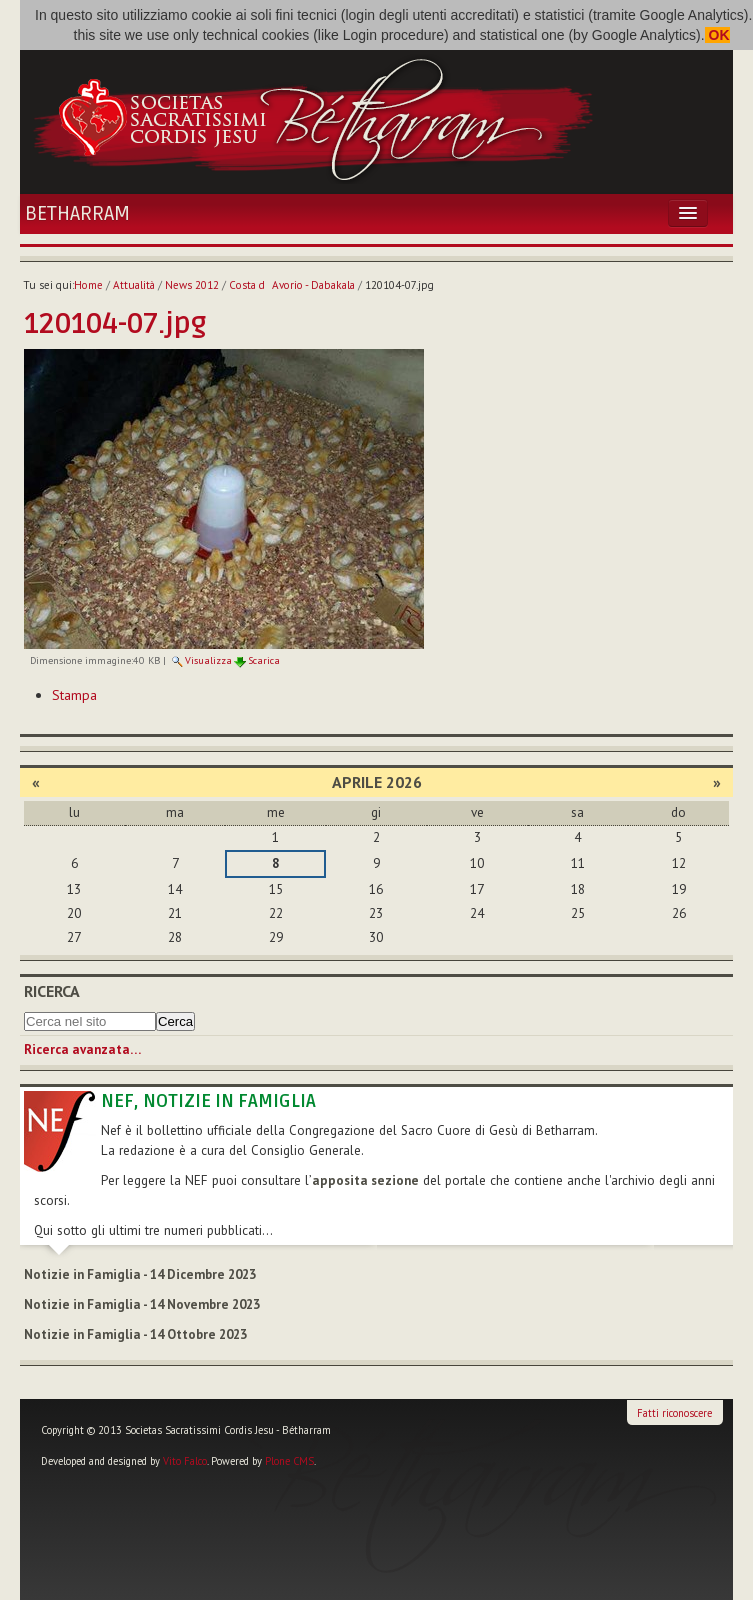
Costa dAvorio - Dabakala (292, 285)
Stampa (74, 695)
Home (88, 285)
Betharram (77, 214)
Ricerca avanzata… (82, 1049)
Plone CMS (289, 1461)
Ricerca (52, 991)
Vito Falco (185, 1461)
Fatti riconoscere (674, 1413)
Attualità (134, 285)
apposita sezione (365, 1180)
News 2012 (192, 285)
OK (717, 35)
